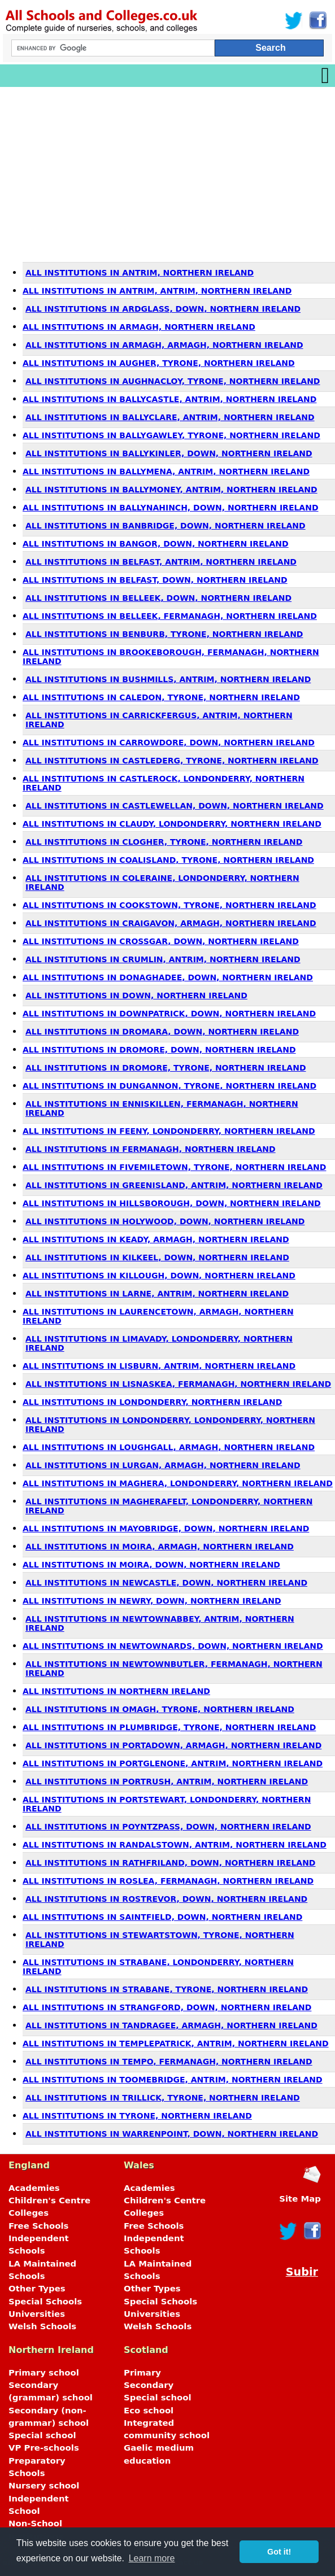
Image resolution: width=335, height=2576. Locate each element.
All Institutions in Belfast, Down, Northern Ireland (155, 579)
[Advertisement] (167, 172)
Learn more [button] (152, 2558)
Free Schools (38, 2226)
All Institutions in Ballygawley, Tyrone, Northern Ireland (171, 435)
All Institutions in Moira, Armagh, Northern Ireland (159, 1546)
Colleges (28, 2213)
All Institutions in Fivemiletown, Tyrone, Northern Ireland (174, 1167)
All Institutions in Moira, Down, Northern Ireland (151, 1564)
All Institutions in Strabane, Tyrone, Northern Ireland (166, 1989)
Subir (302, 2271)
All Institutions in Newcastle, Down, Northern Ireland (166, 1582)
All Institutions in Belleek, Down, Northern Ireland (158, 597)
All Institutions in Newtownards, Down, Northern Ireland (173, 1646)
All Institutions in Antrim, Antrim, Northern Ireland (157, 290)
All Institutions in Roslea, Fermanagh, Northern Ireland (168, 1880)
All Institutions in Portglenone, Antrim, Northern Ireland (173, 1763)
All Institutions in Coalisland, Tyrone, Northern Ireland (168, 860)
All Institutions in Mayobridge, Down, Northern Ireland (166, 1528)
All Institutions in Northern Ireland (116, 1691)
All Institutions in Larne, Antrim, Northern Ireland (157, 1293)
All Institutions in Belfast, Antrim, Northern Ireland (161, 561)
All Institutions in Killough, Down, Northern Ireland (159, 1275)
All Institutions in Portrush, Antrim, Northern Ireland (166, 1781)
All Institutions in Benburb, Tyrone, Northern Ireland (164, 634)
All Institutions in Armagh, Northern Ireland (139, 326)
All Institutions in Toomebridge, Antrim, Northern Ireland (173, 2079)
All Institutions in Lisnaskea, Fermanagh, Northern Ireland (178, 1384)
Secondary (148, 2385)
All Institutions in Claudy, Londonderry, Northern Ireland (172, 823)
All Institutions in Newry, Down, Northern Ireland (152, 1600)
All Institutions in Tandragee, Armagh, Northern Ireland (171, 2025)
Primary (142, 2373)
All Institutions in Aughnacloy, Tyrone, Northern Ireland (172, 381)
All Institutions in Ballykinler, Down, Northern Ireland (168, 453)
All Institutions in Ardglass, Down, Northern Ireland (163, 308)
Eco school (148, 2410)
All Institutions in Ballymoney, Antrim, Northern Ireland (171, 489)
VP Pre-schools (43, 2448)
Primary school (43, 2373)
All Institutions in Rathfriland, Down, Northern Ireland (170, 1862)
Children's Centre (49, 2200)
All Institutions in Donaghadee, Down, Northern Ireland (168, 977)
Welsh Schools (42, 2326)
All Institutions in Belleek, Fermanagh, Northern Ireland (170, 616)
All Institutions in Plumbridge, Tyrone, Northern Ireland (169, 1727)
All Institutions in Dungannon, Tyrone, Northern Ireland (169, 1085)
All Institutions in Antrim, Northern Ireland (139, 272)
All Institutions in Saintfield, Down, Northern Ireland (162, 1917)
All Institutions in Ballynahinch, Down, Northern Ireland (171, 507)
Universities (36, 2314)
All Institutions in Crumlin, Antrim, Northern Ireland (163, 959)
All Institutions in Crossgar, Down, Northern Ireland (161, 941)
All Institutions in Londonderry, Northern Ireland (152, 1402)
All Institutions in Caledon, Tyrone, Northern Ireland (161, 697)
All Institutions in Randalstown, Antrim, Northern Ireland (175, 1844)
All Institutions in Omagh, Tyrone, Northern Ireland (159, 1709)
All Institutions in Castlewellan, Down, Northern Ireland (174, 805)
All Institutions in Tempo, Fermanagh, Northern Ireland (168, 2061)
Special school (42, 2435)
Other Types (37, 2289)
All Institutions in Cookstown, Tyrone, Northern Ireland (169, 905)
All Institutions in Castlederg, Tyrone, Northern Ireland (172, 760)
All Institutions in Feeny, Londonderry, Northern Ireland (169, 1131)
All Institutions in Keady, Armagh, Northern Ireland (156, 1239)
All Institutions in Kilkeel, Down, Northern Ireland (157, 1257)
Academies (34, 2188)
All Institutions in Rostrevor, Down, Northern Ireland (166, 1898)
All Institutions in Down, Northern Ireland (136, 995)
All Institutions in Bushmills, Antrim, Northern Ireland (168, 679)
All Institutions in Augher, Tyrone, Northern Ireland (159, 363)
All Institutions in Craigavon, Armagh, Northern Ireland (170, 923)
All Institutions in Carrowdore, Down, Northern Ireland (169, 742)
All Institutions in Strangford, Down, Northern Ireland (167, 2007)
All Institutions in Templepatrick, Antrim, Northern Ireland (176, 2043)
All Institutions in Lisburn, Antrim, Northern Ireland (159, 1365)
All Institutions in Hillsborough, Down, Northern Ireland (172, 1203)
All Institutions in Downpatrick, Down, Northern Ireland (169, 1013)
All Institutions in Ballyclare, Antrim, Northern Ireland (170, 417)
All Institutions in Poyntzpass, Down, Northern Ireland (168, 1826)
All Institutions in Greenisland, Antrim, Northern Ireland (174, 1185)
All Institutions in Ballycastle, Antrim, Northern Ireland (169, 399)
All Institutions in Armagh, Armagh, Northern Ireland (164, 345)
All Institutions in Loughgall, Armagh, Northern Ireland (169, 1447)
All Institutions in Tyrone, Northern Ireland (137, 2115)
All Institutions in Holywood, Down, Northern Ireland (164, 1221)
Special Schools (45, 2301)
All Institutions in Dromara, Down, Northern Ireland (162, 1031)
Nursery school (43, 2486)
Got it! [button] (279, 2551)
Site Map (300, 2199)
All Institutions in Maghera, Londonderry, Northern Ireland (178, 1483)
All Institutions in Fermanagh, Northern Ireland (150, 1149)
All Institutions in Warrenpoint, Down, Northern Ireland (171, 2133)
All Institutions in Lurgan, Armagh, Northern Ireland (163, 1465)
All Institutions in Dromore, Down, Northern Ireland (159, 1049)
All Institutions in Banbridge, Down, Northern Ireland (165, 525)
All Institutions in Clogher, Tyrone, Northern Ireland (163, 841)
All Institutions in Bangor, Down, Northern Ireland (156, 543)
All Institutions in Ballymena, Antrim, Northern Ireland (166, 471)
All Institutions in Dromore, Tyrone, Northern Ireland (165, 1067)
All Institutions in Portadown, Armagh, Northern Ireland (173, 1745)
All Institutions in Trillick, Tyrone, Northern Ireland (162, 2097)
